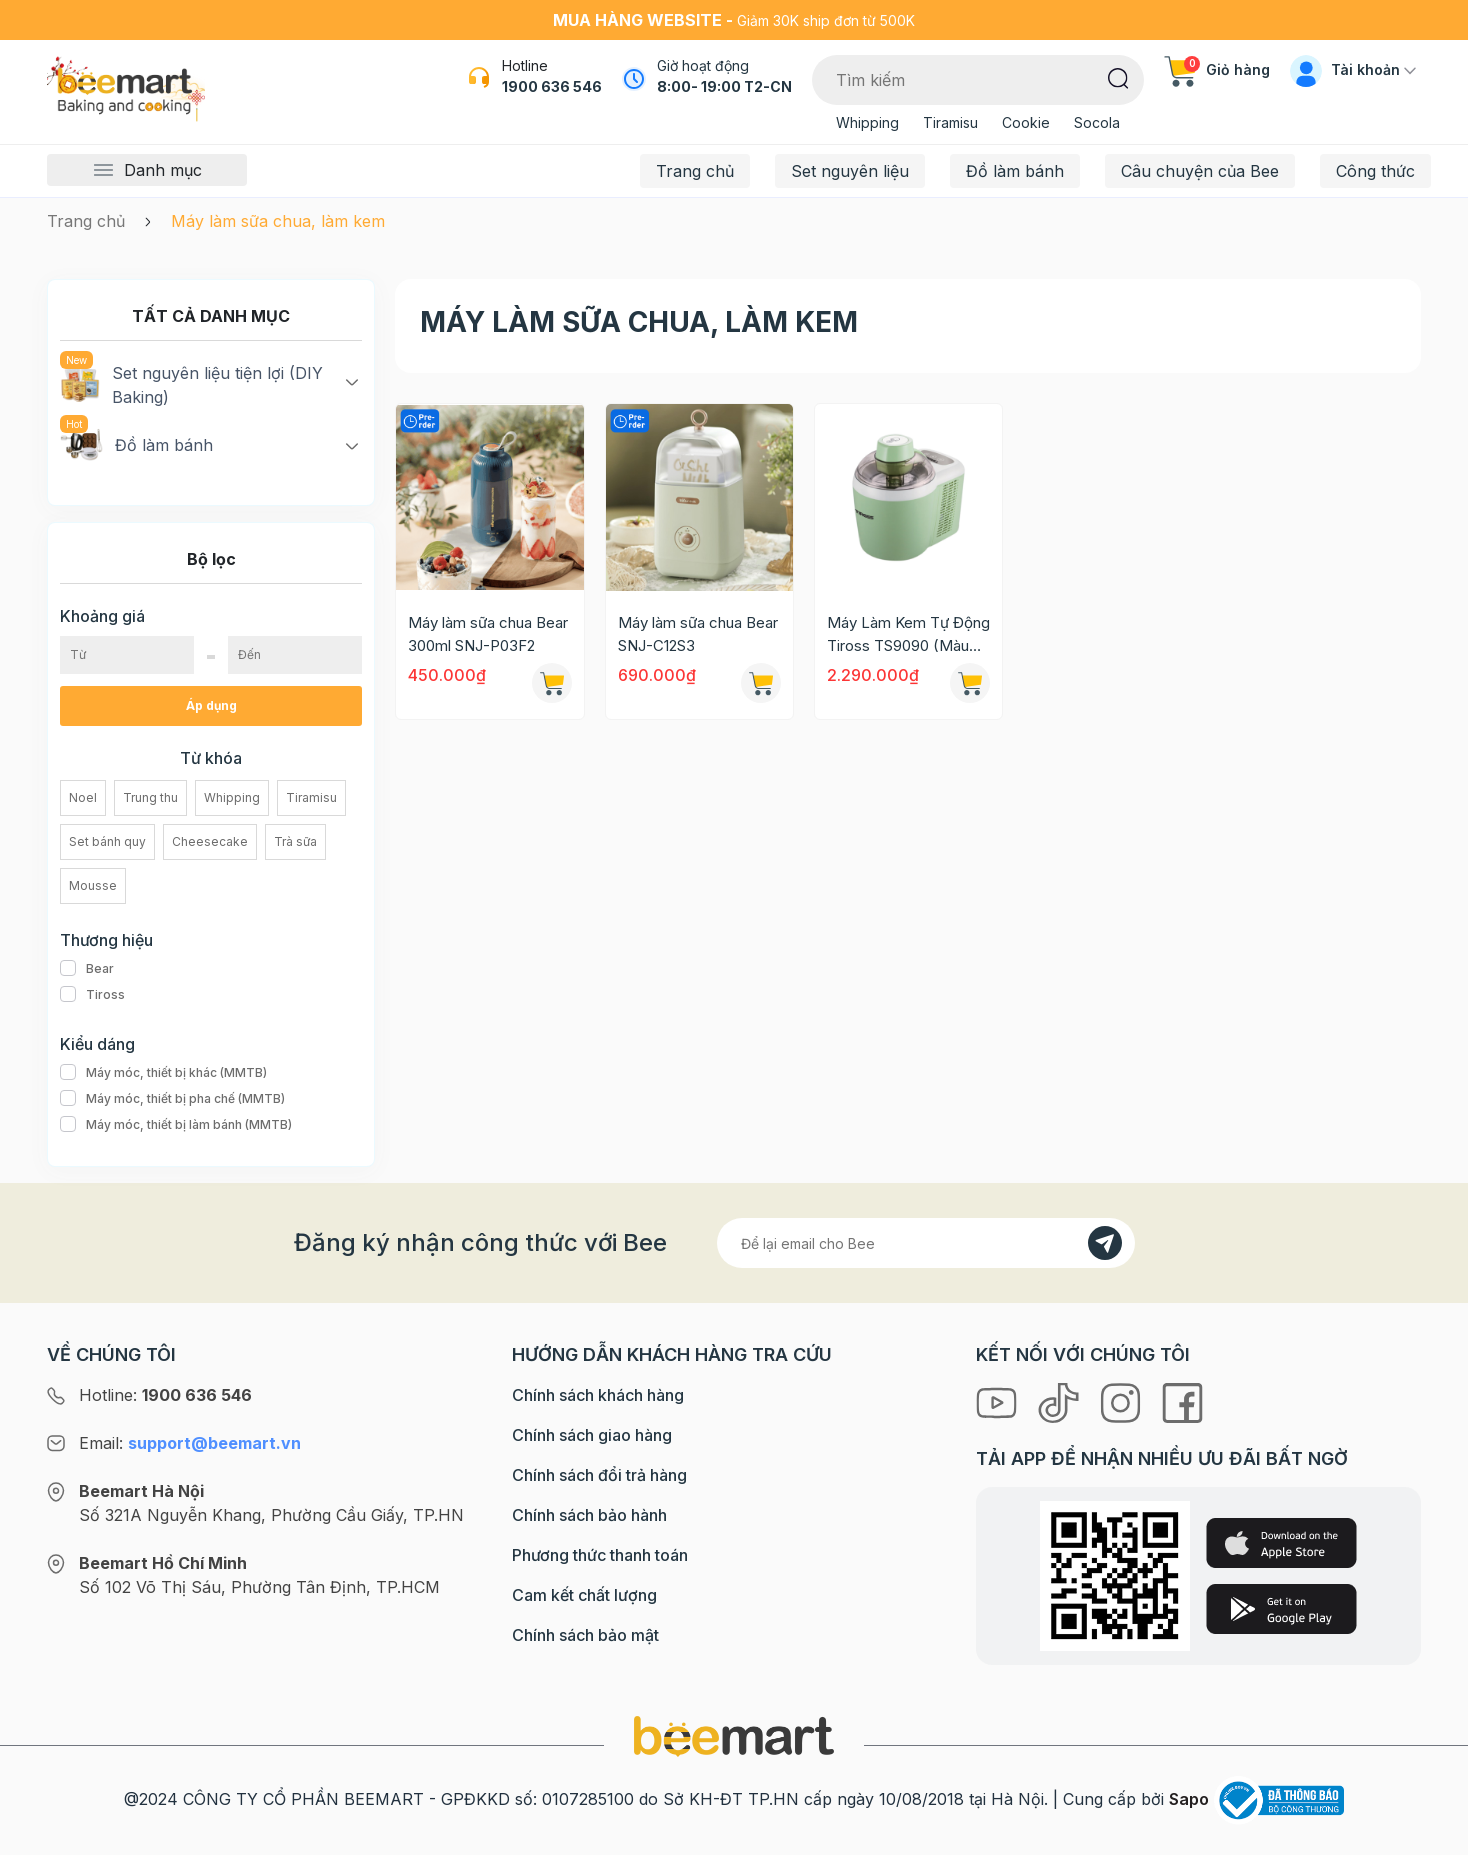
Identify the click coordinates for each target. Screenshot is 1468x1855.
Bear (87, 969)
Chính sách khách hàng (598, 1395)
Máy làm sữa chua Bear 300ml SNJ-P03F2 (488, 634)
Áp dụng (211, 705)
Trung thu (150, 797)
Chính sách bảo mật (585, 1635)
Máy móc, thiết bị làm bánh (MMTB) (176, 1125)
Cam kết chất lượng (584, 1595)
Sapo (1189, 1799)
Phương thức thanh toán (600, 1555)
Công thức (1375, 171)
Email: (190, 1443)
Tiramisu (950, 122)
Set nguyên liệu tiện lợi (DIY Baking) (191, 384)
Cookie (1026, 122)
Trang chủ (695, 171)
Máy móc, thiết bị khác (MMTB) (163, 1073)
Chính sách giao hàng (592, 1435)
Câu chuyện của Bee (1200, 171)
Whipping (867, 122)
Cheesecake (210, 841)
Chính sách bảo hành (589, 1515)
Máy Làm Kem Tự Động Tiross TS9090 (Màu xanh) (908, 635)
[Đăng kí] (1105, 1243)
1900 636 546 (552, 86)
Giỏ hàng (1217, 69)
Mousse (93, 885)
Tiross (92, 995)
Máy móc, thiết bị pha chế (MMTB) (172, 1099)
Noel (83, 797)
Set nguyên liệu (850, 171)
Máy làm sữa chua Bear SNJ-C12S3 (698, 634)
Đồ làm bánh (1015, 171)
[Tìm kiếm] (1118, 77)
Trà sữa (295, 841)
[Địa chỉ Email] (926, 1243)
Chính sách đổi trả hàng (599, 1475)
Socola (1097, 122)
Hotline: (165, 1395)
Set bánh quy (107, 841)
